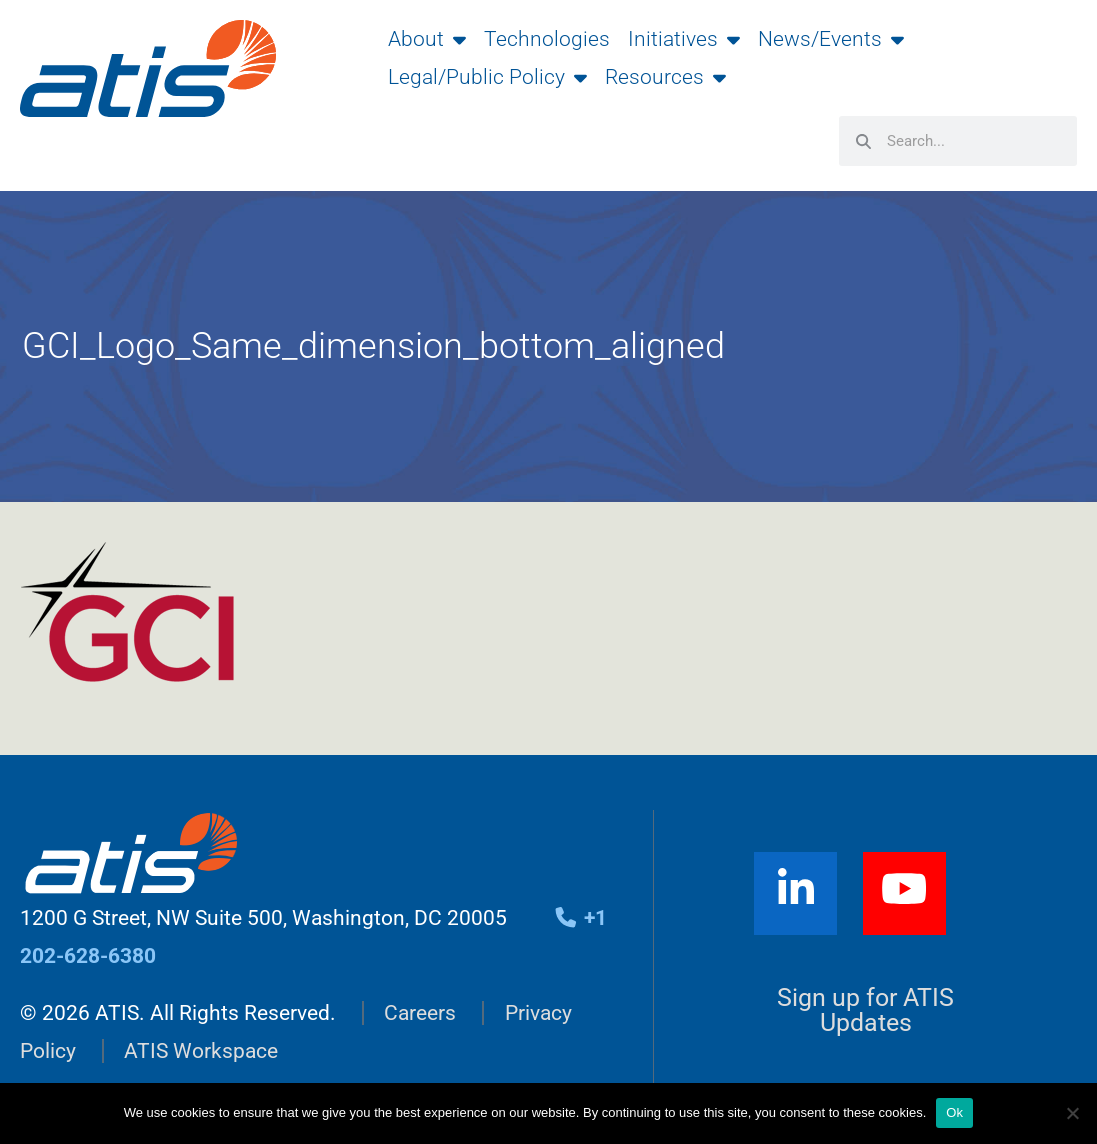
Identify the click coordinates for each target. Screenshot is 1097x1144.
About (427, 39)
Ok (954, 1112)
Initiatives (684, 39)
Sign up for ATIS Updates (865, 1010)
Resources (665, 77)
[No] (1072, 1113)
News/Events (831, 39)
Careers (420, 1013)
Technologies (547, 39)
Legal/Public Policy (487, 77)
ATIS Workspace (201, 1051)
